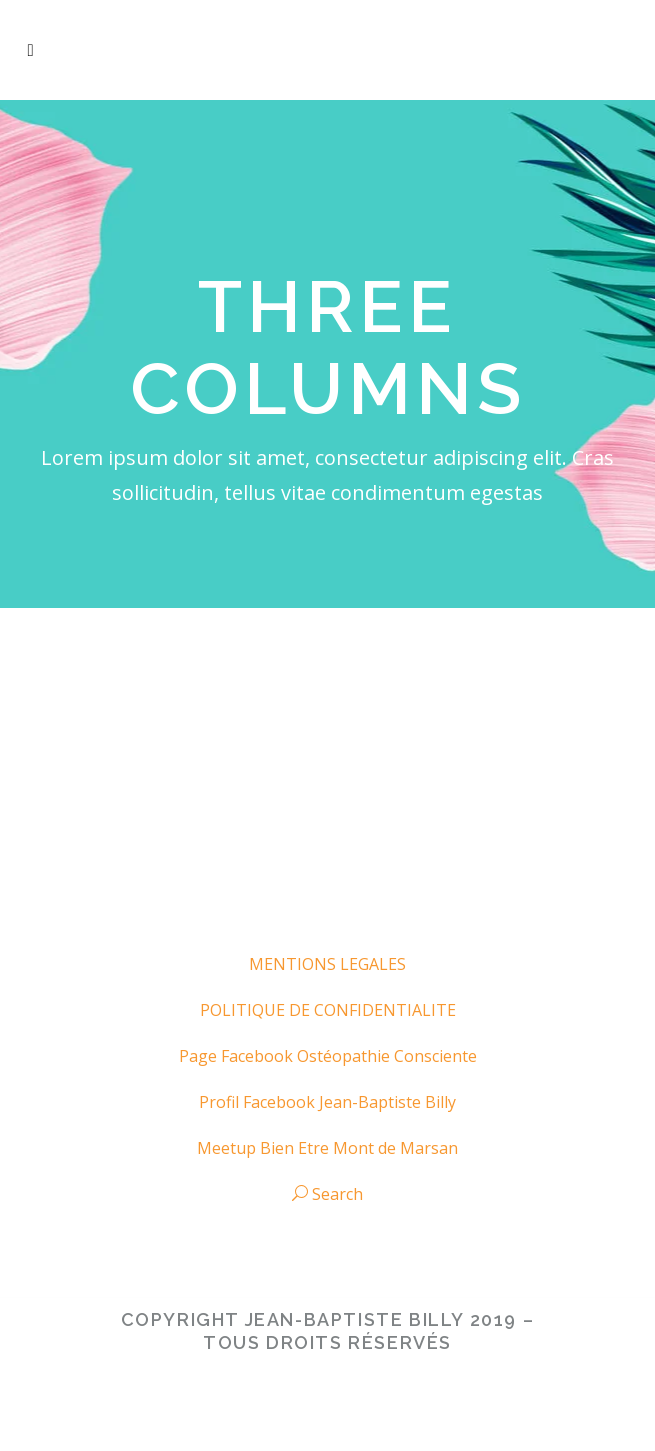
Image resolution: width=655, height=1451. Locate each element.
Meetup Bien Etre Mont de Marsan (327, 1148)
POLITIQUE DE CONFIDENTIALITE (328, 1010)
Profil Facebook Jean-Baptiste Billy (327, 1102)
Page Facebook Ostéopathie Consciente (328, 1056)
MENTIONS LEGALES (327, 964)
